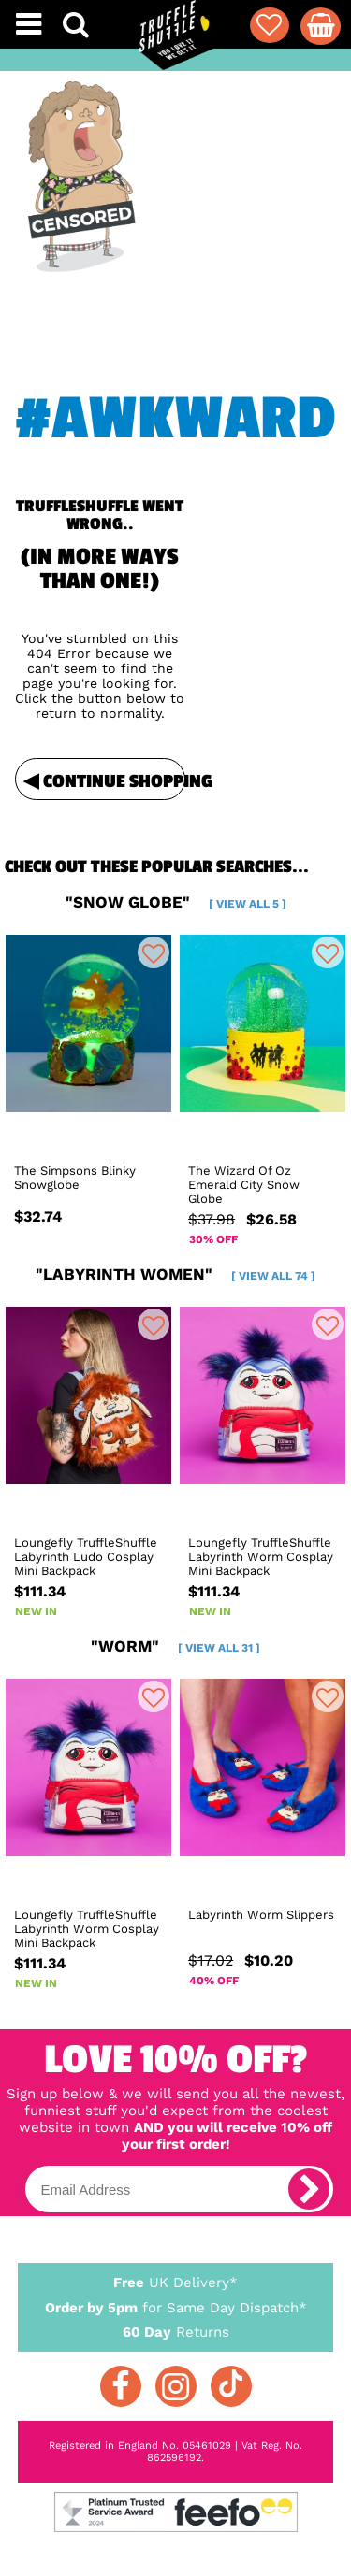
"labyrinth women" (175, 1274)
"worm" (175, 1646)
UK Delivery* (175, 2281)
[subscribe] (308, 2189)
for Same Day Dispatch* (175, 2304)
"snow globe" (176, 902)
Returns (175, 2331)
